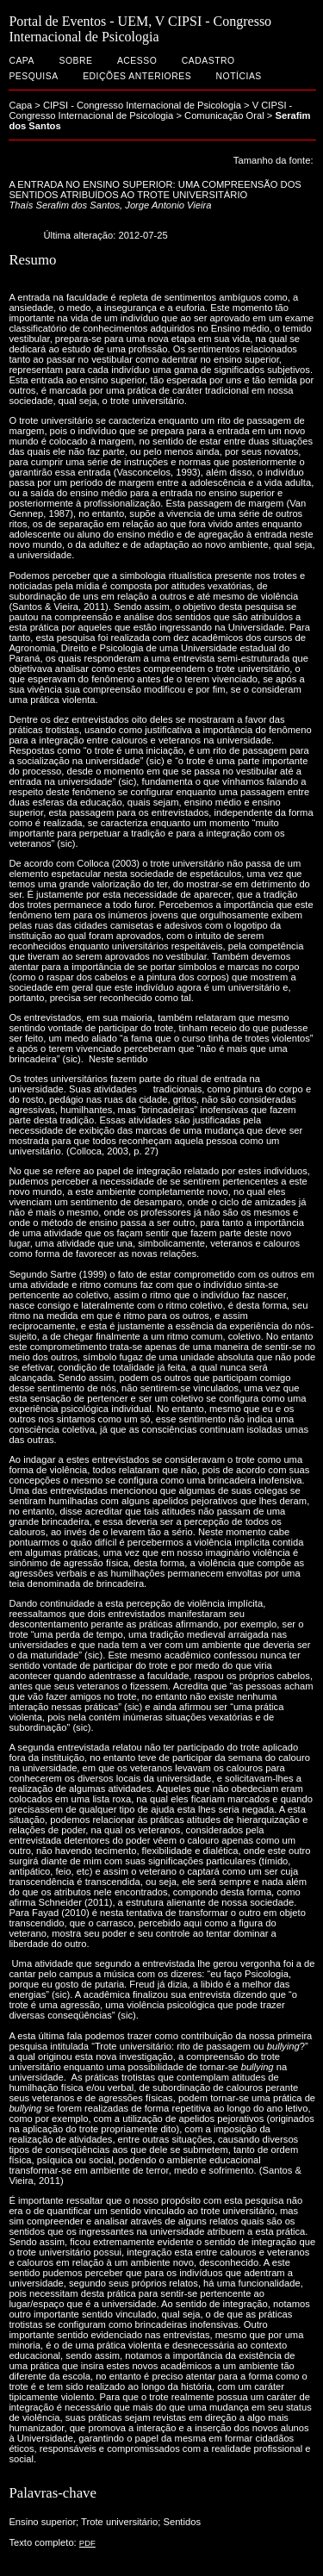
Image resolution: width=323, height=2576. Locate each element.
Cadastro (208, 60)
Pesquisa (33, 76)
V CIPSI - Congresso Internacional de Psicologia (150, 110)
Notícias (239, 76)
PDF (87, 2543)
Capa (21, 60)
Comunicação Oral (224, 115)
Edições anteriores (137, 76)
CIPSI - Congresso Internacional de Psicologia (142, 105)
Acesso (137, 60)
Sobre (75, 60)
